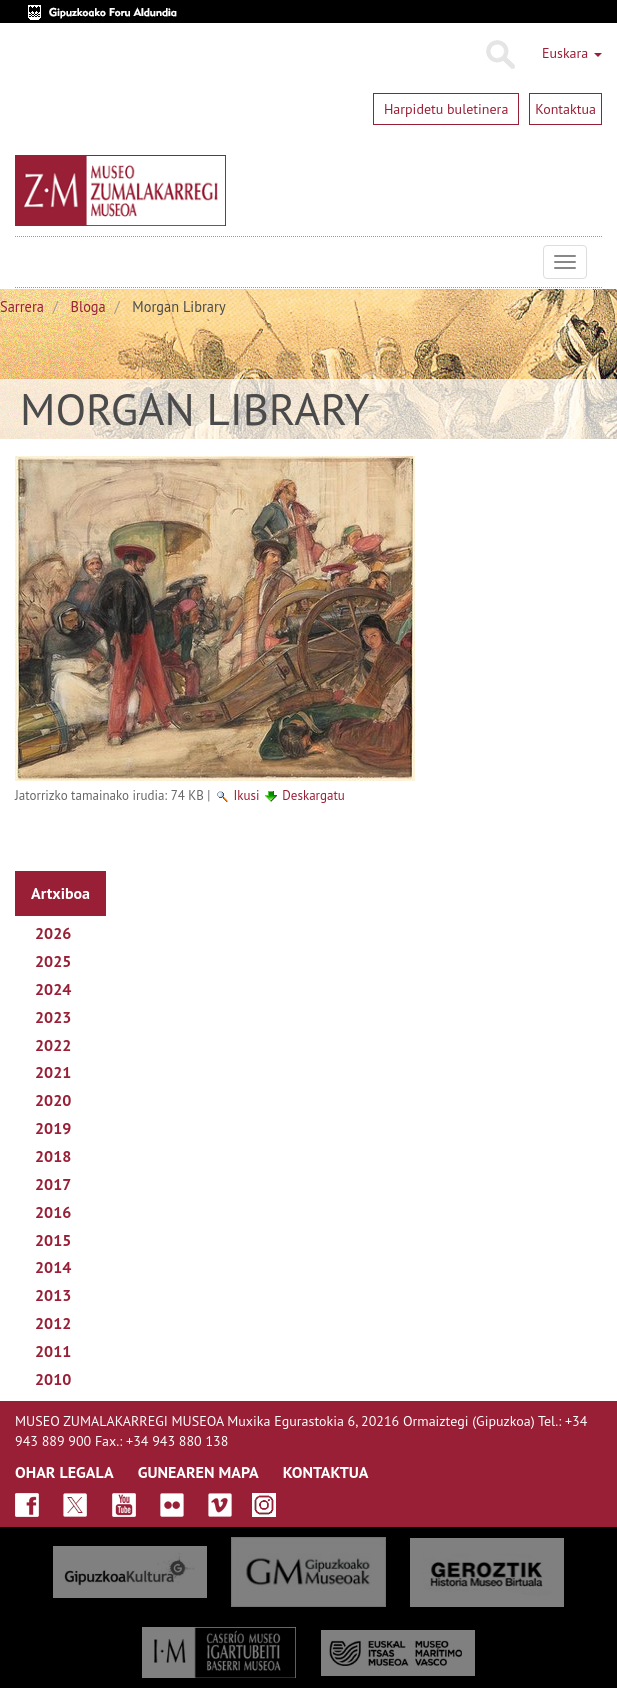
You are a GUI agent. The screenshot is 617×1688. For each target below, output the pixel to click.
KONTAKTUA (326, 1472)
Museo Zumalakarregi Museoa (30, 262)
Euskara (572, 53)
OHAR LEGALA (64, 1472)
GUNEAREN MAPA (198, 1472)
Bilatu (499, 55)
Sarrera (22, 306)
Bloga (88, 306)
